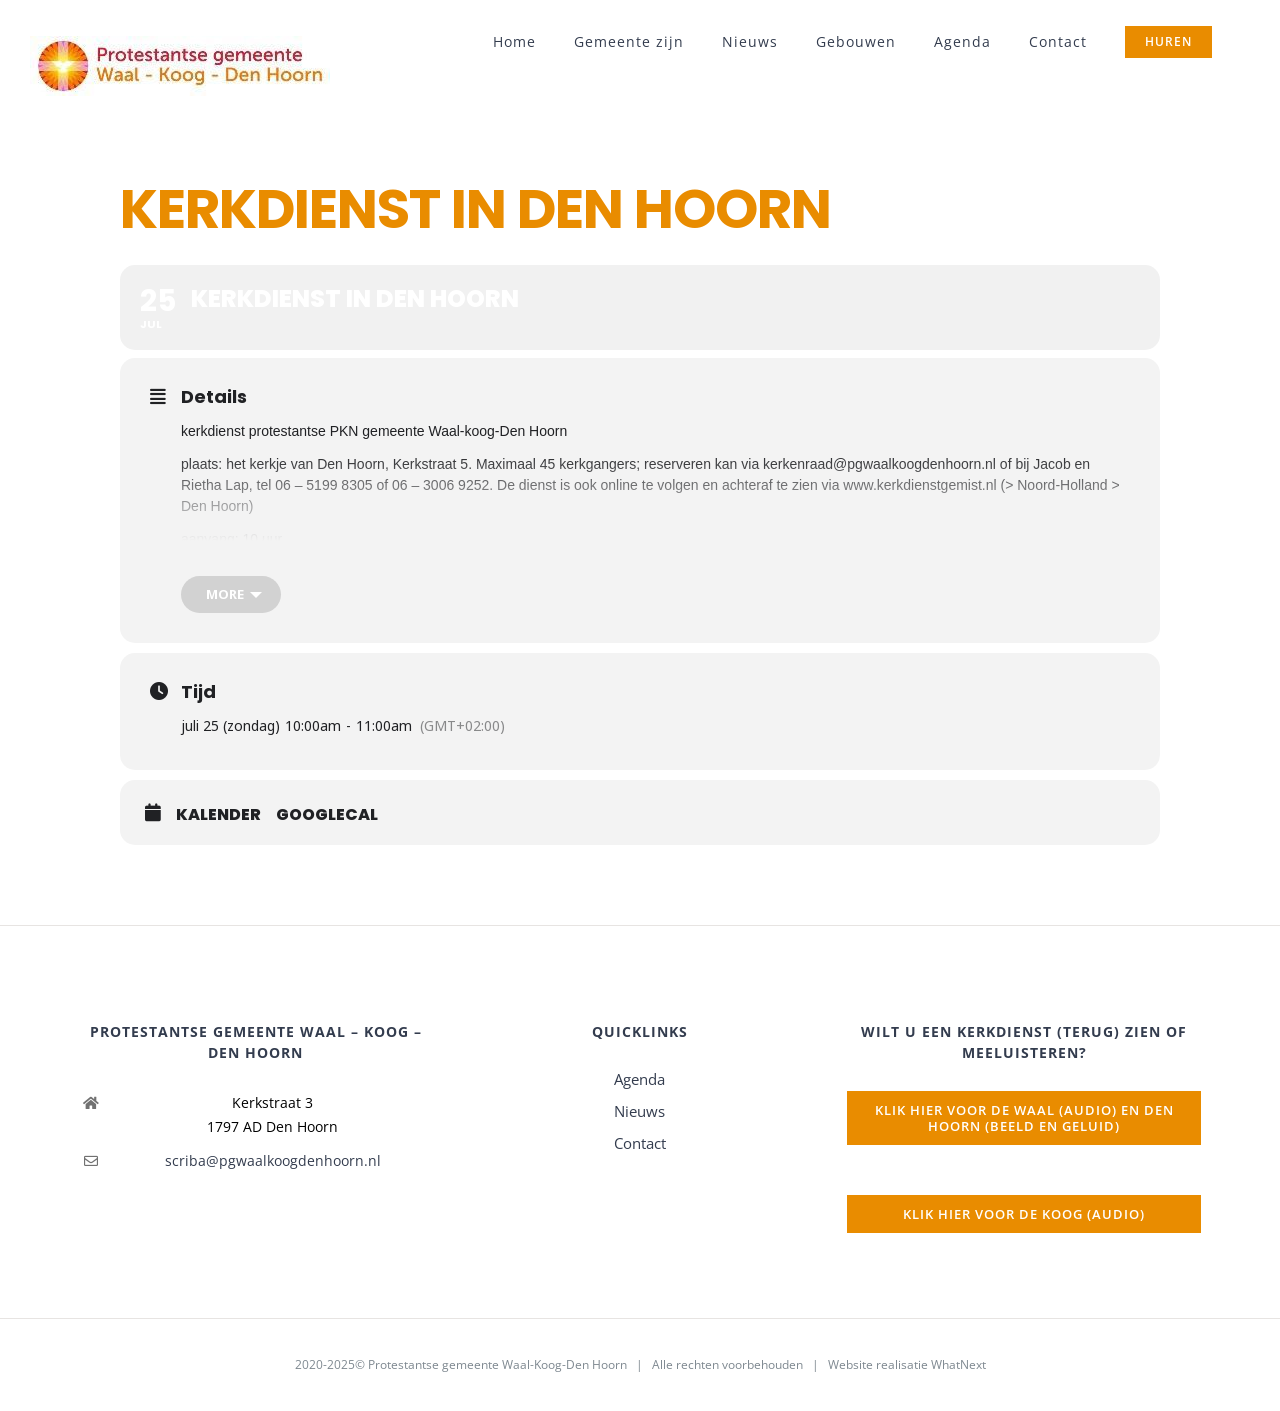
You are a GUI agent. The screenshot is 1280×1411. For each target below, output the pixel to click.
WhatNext (958, 1364)
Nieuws (639, 1111)
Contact (640, 1143)
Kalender (218, 815)
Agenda (639, 1079)
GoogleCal (327, 815)
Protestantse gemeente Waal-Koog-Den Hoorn (497, 1364)
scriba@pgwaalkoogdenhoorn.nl (273, 1160)
